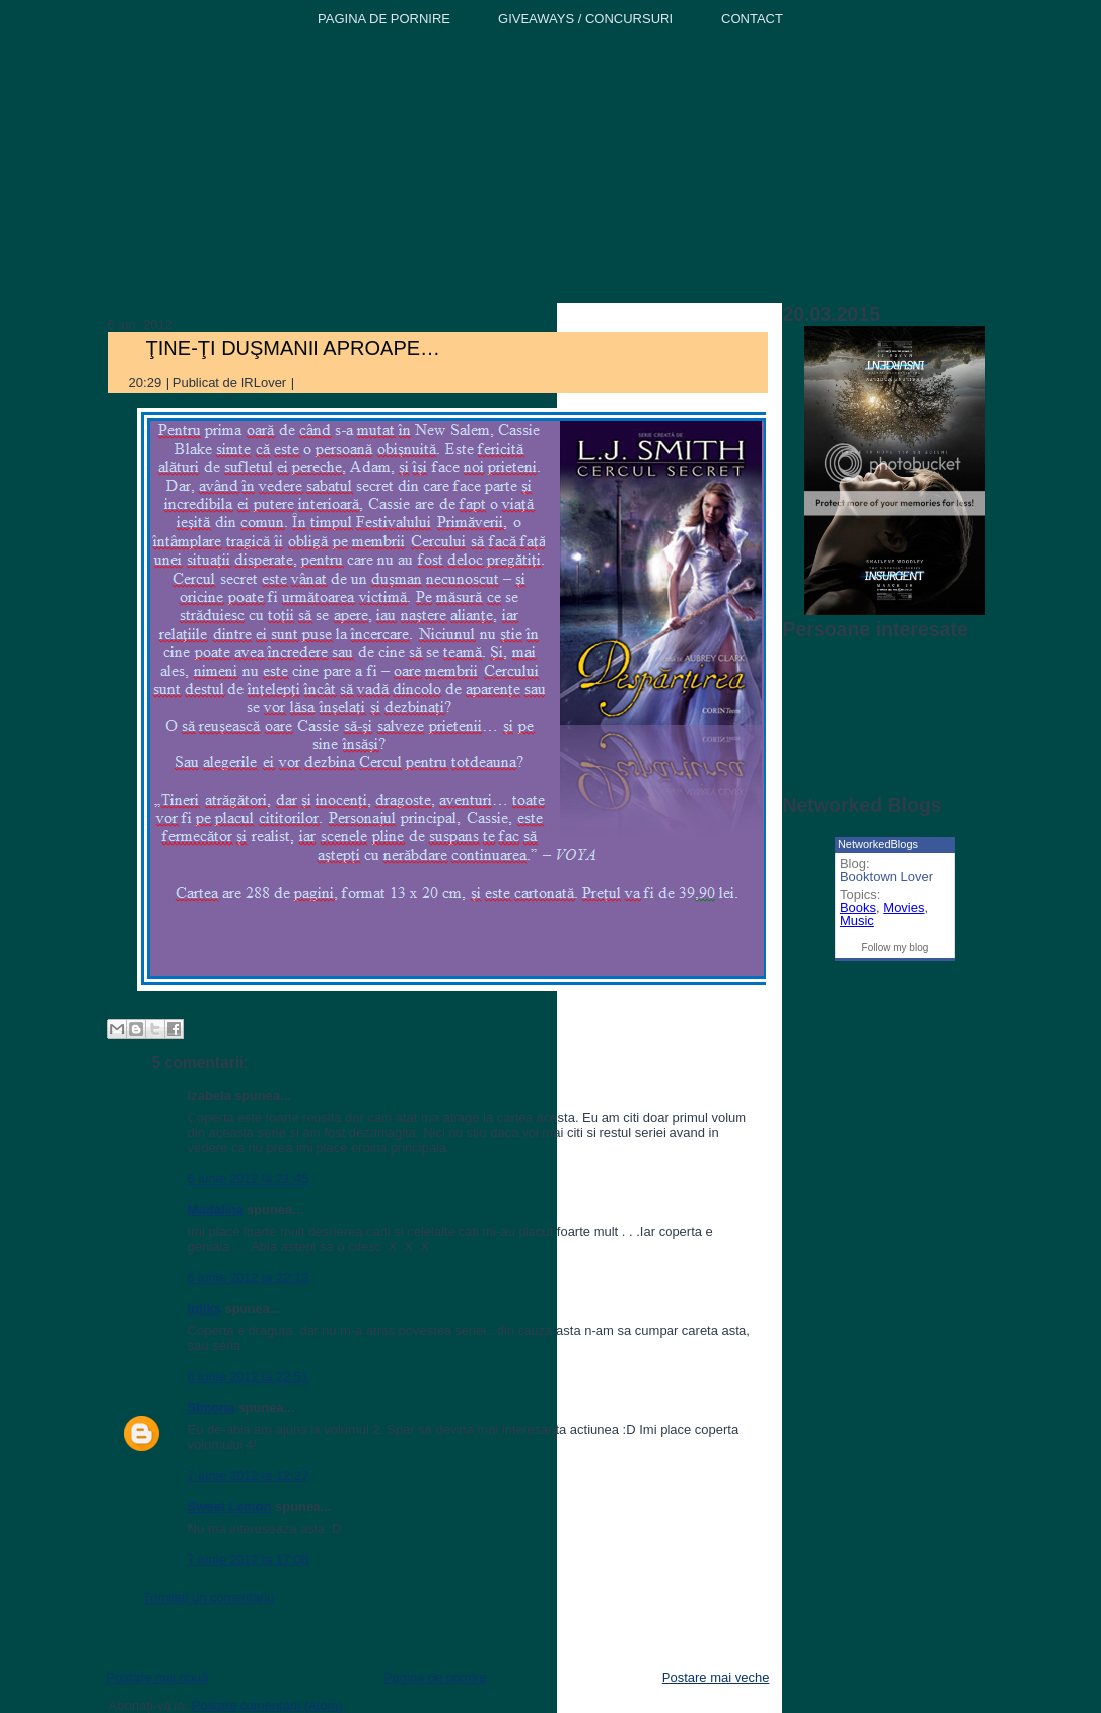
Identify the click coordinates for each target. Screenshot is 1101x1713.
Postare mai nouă (158, 1677)
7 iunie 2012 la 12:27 (248, 1475)
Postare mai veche (716, 1677)
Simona (211, 1407)
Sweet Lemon (230, 1506)
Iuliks (204, 1308)
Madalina (216, 1209)
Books (858, 907)
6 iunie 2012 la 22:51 (248, 1376)
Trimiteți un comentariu (209, 1597)
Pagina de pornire (435, 1677)
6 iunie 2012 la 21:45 (248, 1178)
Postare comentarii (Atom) (267, 1705)
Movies (903, 907)
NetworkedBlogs (878, 844)
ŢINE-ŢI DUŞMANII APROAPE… (293, 348)
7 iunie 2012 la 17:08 (248, 1559)
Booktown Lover (886, 876)
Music (857, 920)
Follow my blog (895, 947)
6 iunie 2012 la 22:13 (248, 1277)
